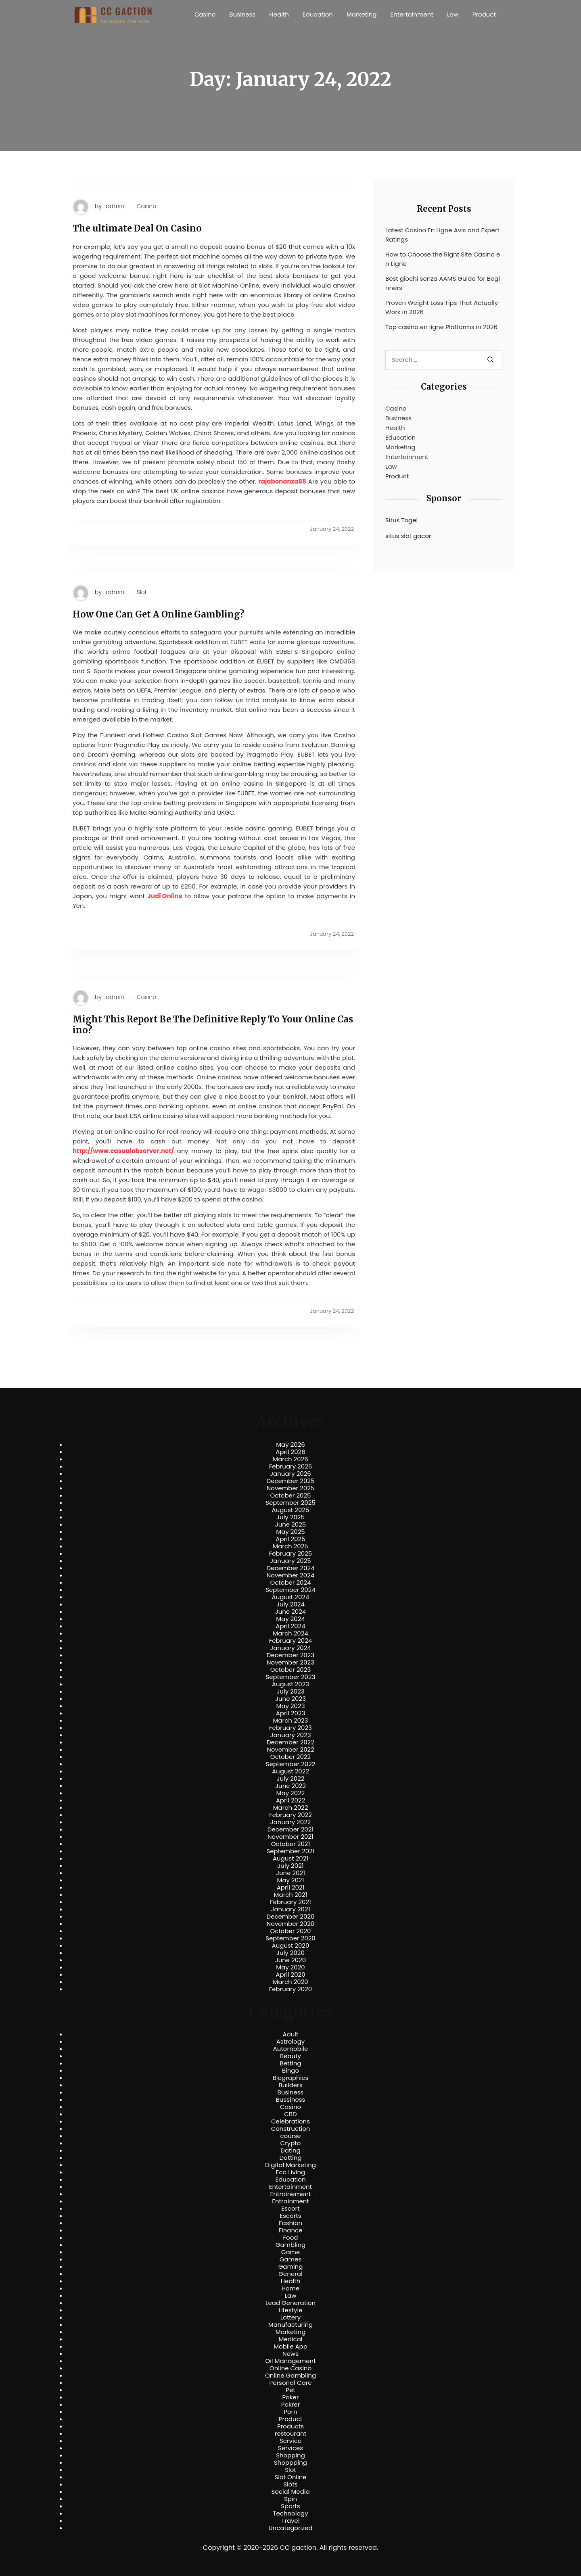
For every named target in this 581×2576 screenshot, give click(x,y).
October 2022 (290, 1756)
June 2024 (290, 1611)
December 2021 (290, 1829)
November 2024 (290, 1575)
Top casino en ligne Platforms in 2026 (441, 327)
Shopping (290, 2455)
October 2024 (290, 1582)
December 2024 (291, 1568)
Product (484, 14)
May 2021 (290, 1880)
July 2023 (290, 1691)
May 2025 (290, 1531)
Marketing (362, 14)
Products (290, 2426)
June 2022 (290, 1786)
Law (453, 14)
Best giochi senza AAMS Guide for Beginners (442, 283)
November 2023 (290, 1662)
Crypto (290, 2143)
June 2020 (290, 1960)
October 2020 (290, 1931)
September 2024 (290, 1590)
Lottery (290, 2317)
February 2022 (290, 1815)
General (290, 2274)
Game (290, 2252)
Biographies (291, 2078)
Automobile (290, 2048)
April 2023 (290, 1713)
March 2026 (290, 1459)
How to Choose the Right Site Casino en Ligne (442, 259)
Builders (290, 2085)
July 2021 (290, 1865)
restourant (290, 2433)
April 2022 (290, 1800)
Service (290, 2441)
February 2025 (290, 1553)
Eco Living (290, 2172)
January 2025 (290, 1560)
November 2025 (290, 1488)
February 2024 (290, 1640)
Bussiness (290, 2099)
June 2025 (290, 1524)
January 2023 (290, 1735)
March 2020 (290, 1982)
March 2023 (290, 1720)
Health (279, 14)
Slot (142, 592)
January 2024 (290, 1648)
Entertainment (412, 14)
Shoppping (290, 2462)
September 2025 (290, 1502)
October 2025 (290, 1495)
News (290, 2353)
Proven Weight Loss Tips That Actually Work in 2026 (441, 307)
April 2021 (291, 1887)
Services (290, 2448)
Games (290, 2259)
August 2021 (290, 1858)
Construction (290, 2128)
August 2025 (290, 1510)
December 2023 (290, 1655)
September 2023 (290, 1677)
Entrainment (290, 2201)
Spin (290, 2499)
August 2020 (290, 1945)
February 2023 (290, 1727)
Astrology (290, 2041)
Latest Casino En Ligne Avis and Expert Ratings (442, 235)
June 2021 (290, 1873)
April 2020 (290, 1974)
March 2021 (290, 1894)
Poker (290, 2397)
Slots (290, 2484)
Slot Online (290, 2477)
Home (291, 2288)
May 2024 (290, 1619)
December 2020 (291, 1916)
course (290, 2136)
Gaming (290, 2266)
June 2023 (290, 1698)
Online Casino (290, 2368)
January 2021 (290, 1909)
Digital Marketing (290, 2165)
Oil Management (290, 2361)
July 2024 (290, 1604)
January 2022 (290, 1822)
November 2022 (290, 1749)
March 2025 (290, 1546)
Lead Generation (290, 2303)
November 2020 (290, 1923)
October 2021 (290, 1844)
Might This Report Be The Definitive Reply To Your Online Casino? (213, 1024)
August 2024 (290, 1597)
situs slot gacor (408, 536)
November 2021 (290, 1836)
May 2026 (290, 1444)
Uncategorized (290, 2528)
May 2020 (290, 1967)
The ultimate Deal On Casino (137, 228)
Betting (290, 2063)
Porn (290, 2411)
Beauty (290, 2056)
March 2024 (290, 1633)
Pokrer (290, 2404)
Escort (290, 2208)
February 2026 (290, 1466)
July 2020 (290, 1953)
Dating (290, 2150)
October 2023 (290, 1669)
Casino (204, 14)
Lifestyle (290, 2310)
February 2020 (290, 1989)
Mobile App (290, 2346)
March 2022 (290, 1807)
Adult (290, 2034)
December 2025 (291, 1481)
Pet (290, 2390)
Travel (290, 2520)
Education (318, 14)
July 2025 (290, 1517)
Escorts (290, 2215)
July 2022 (291, 1778)
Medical (291, 2339)
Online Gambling (290, 2375)
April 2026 (290, 1452)
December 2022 (290, 1742)
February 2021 (290, 1902)
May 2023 (290, 1706)
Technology (290, 2513)
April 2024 (290, 1626)
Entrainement (290, 2194)
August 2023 (290, 1684)
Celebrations (290, 2121)
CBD (290, 2114)
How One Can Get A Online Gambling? (159, 614)
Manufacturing (290, 2324)
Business (242, 14)
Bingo (290, 2070)
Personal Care (290, 2382)
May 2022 (290, 1793)
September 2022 (291, 1764)
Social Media (290, 2491)
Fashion (290, 2223)
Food (290, 2237)
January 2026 (290, 1473)
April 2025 (290, 1539)
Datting (290, 2157)
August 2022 (290, 1771)
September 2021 (291, 1851)
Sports (290, 2506)
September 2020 (290, 1938)
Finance (291, 2230)
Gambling (291, 2245)
